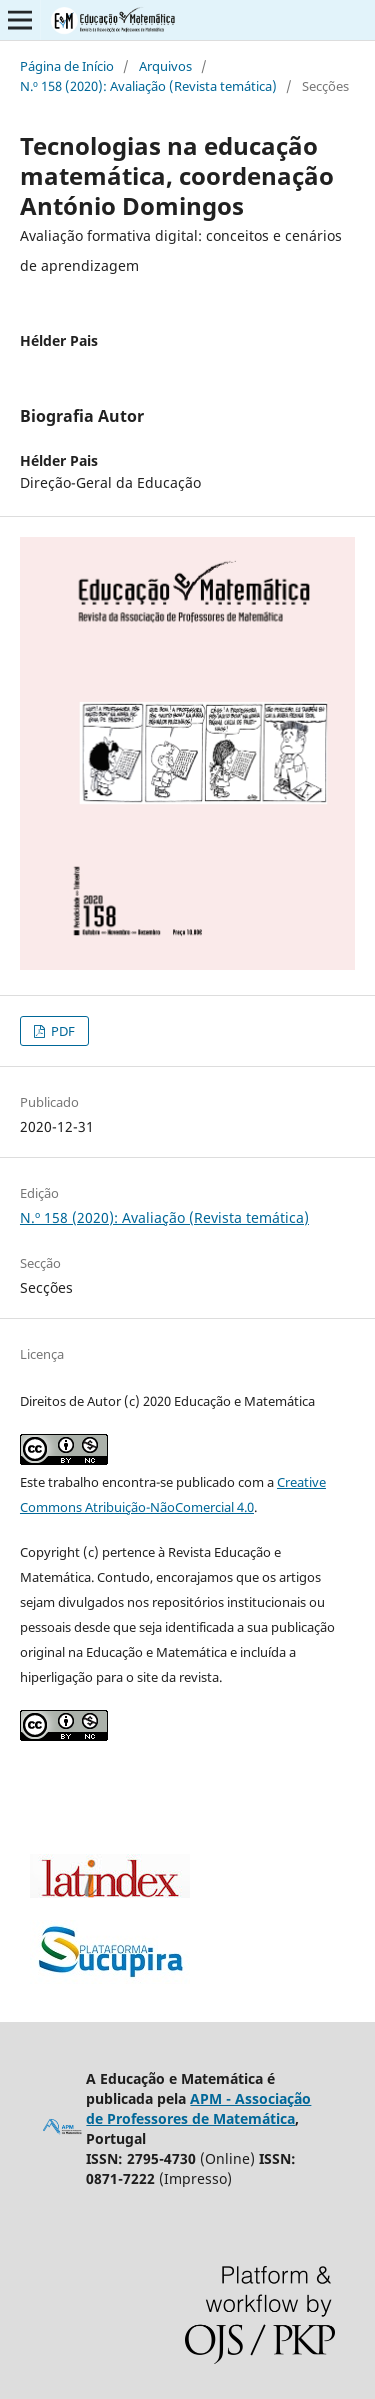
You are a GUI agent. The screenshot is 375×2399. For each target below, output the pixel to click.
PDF (61, 1031)
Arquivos (165, 66)
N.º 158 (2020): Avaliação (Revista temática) (148, 86)
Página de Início (67, 66)
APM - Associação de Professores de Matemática (198, 2108)
